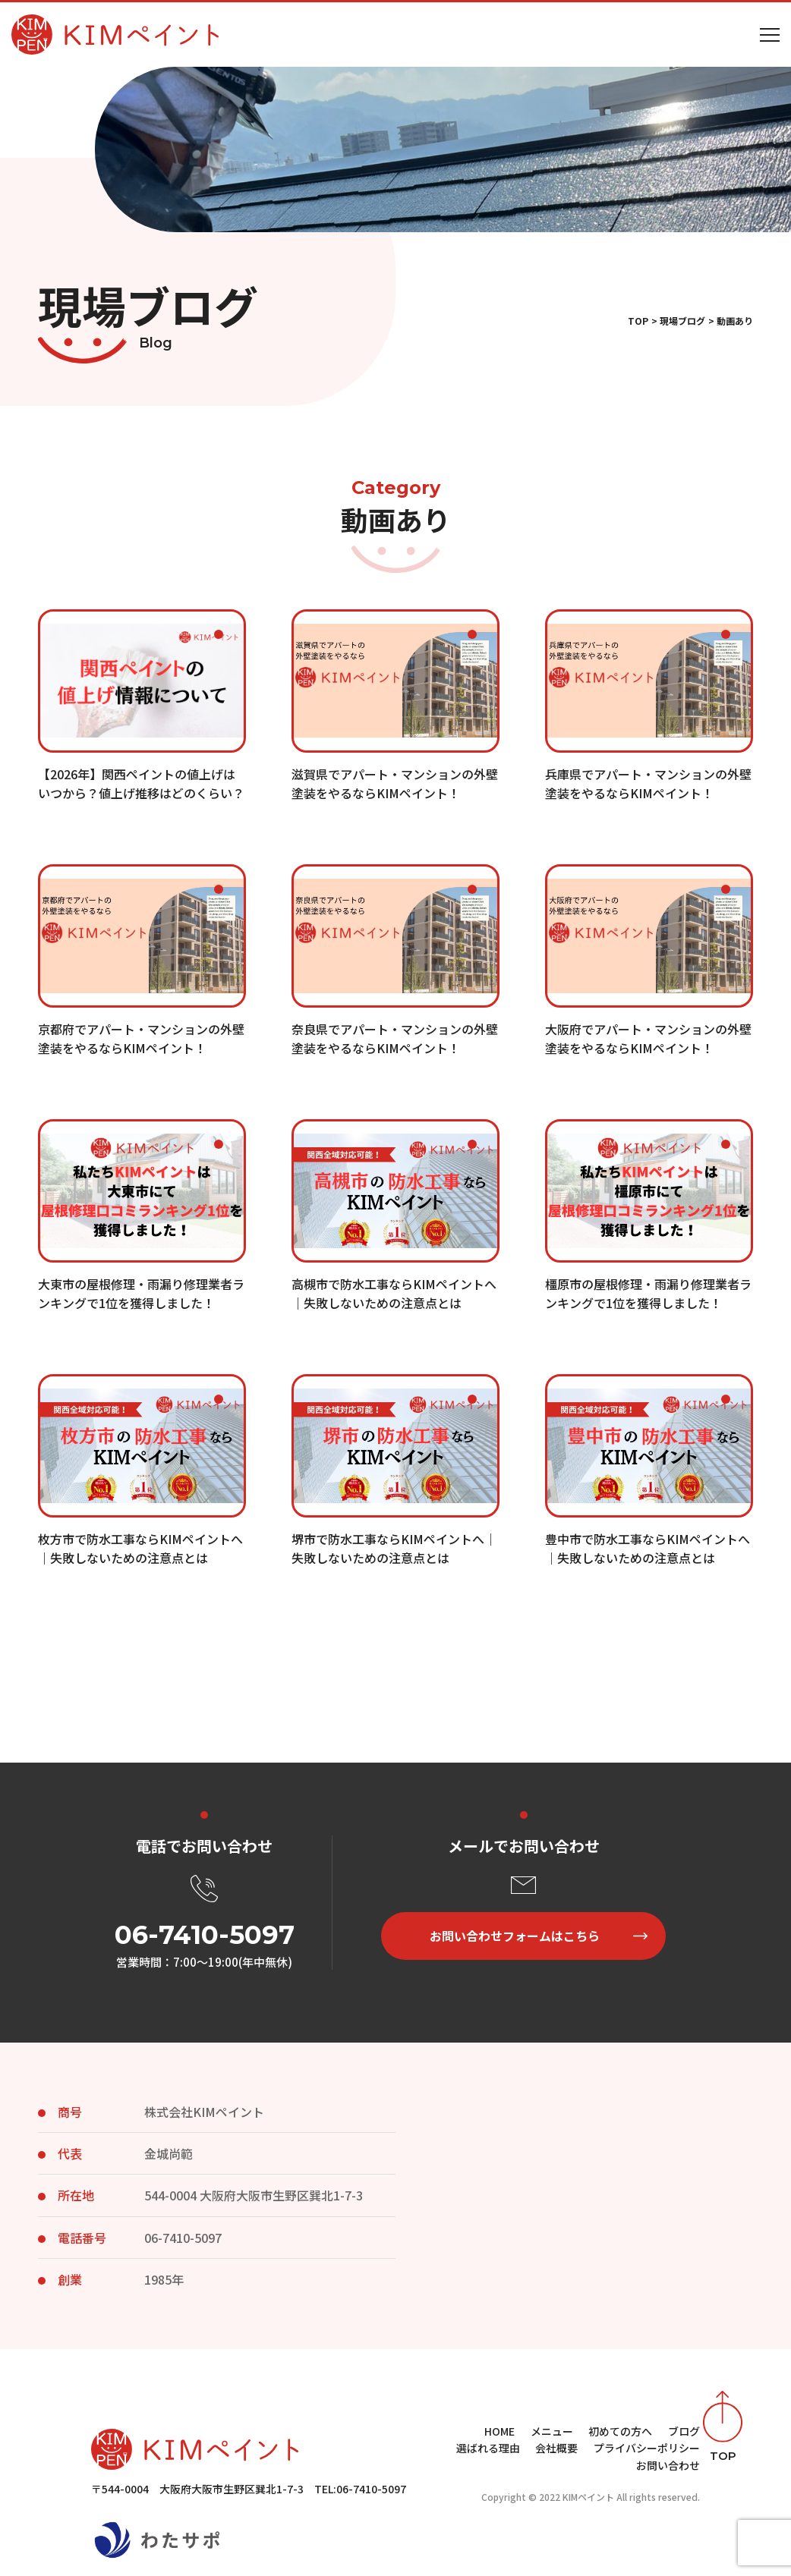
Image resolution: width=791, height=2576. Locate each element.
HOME (499, 2431)
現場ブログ (682, 320)
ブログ (684, 2431)
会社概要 (556, 2447)
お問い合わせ (668, 2465)
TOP (638, 320)
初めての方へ (620, 2431)
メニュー (552, 2431)
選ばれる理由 (488, 2447)
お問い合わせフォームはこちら (515, 1935)
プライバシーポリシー (647, 2447)
